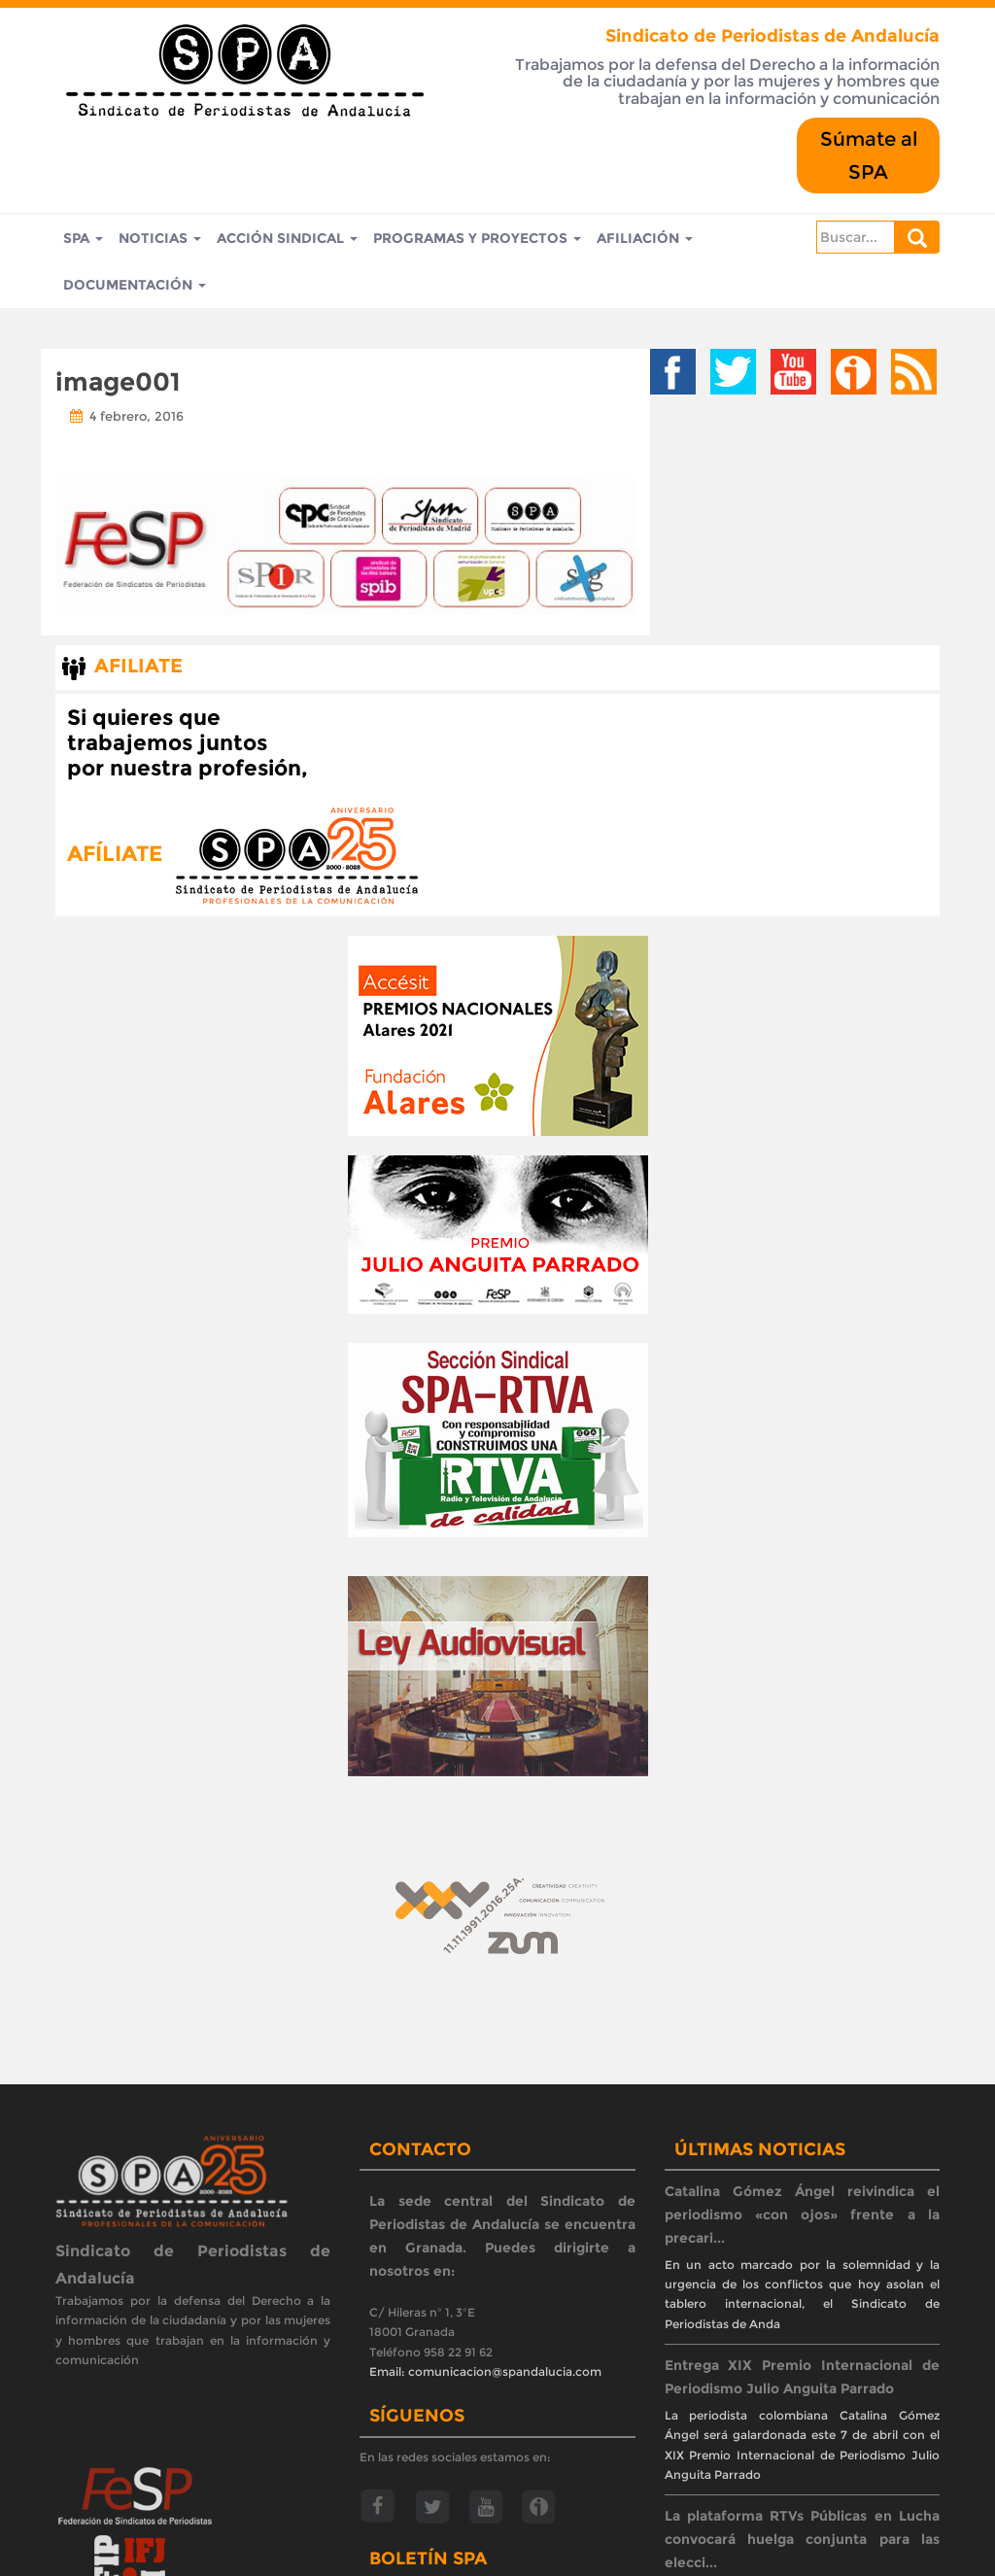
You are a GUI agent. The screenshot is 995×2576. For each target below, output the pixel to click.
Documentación (134, 284)
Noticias (160, 238)
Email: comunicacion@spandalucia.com (485, 2371)
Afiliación (645, 238)
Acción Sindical (287, 238)
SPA (83, 238)
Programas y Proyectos (477, 238)
